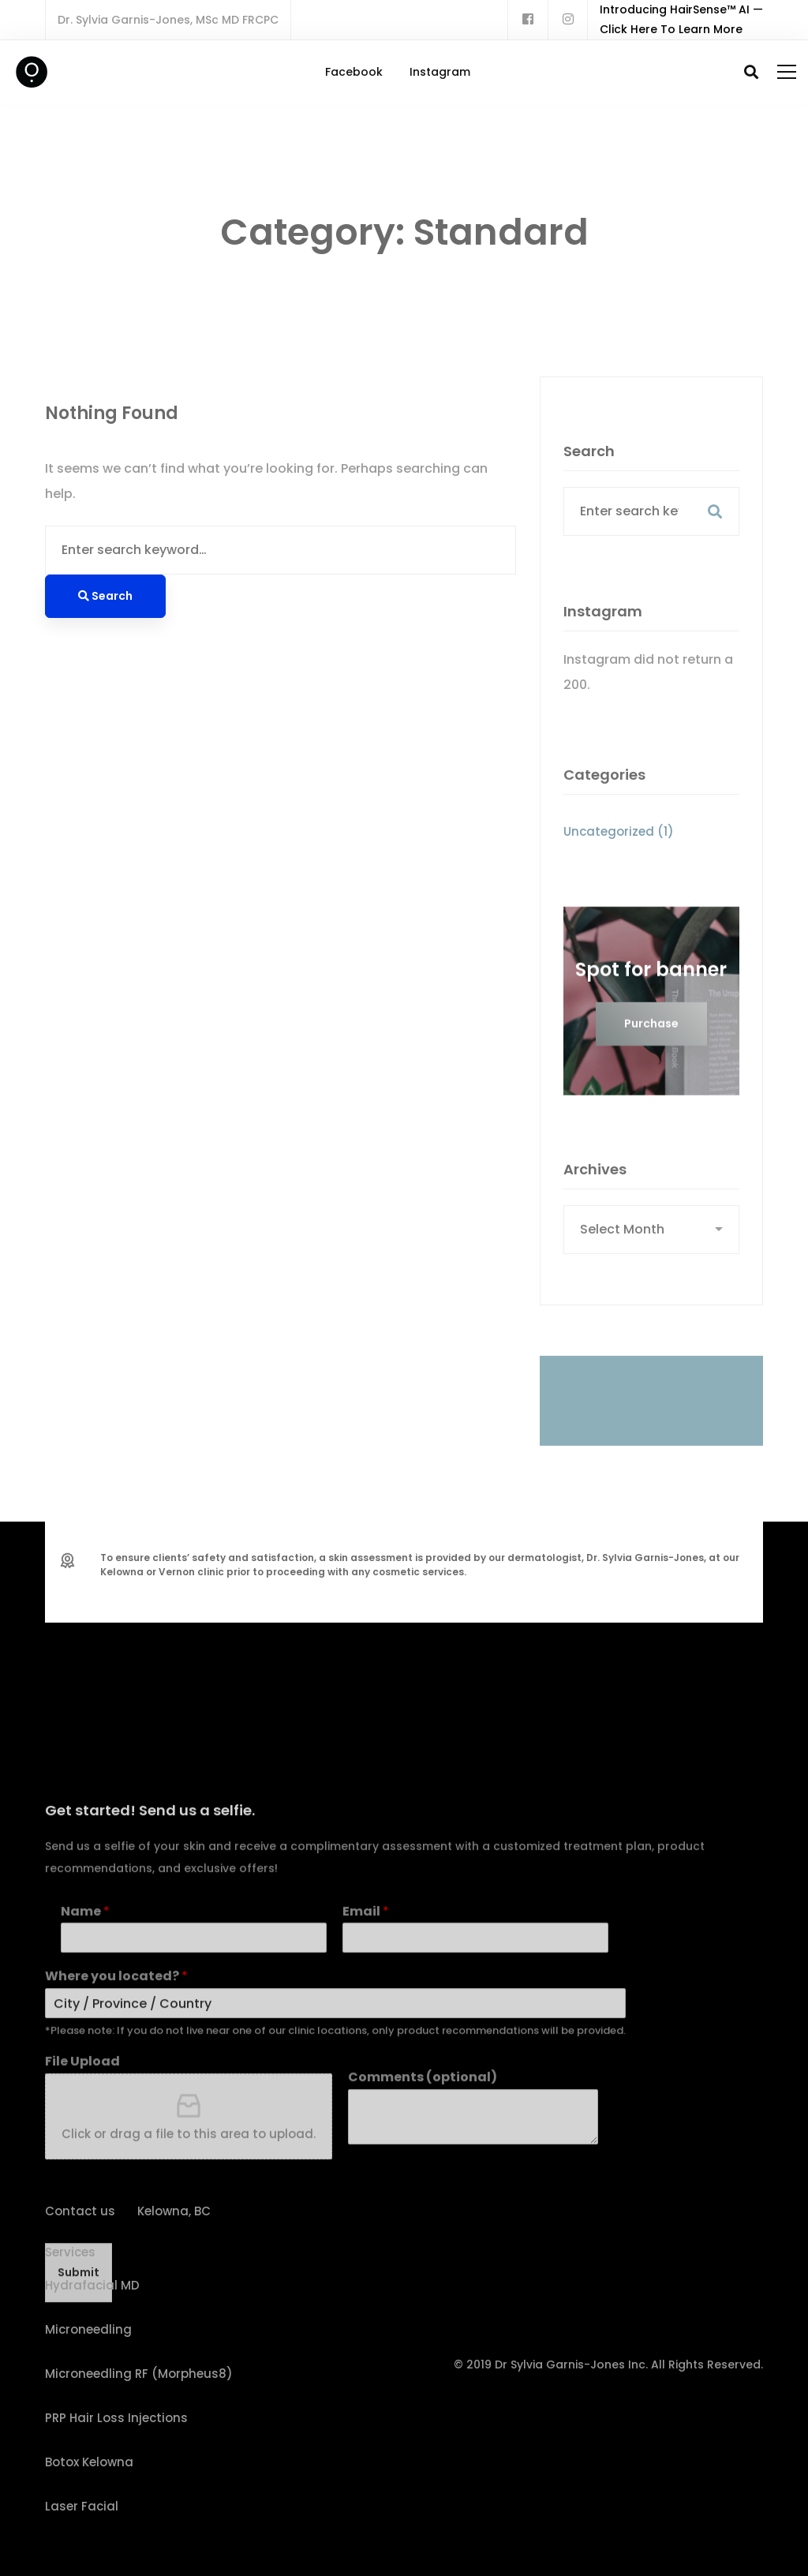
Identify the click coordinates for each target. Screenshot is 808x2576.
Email (365, 2084)
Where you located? (116, 2150)
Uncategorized (618, 851)
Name (85, 2084)
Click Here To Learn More (671, 29)
